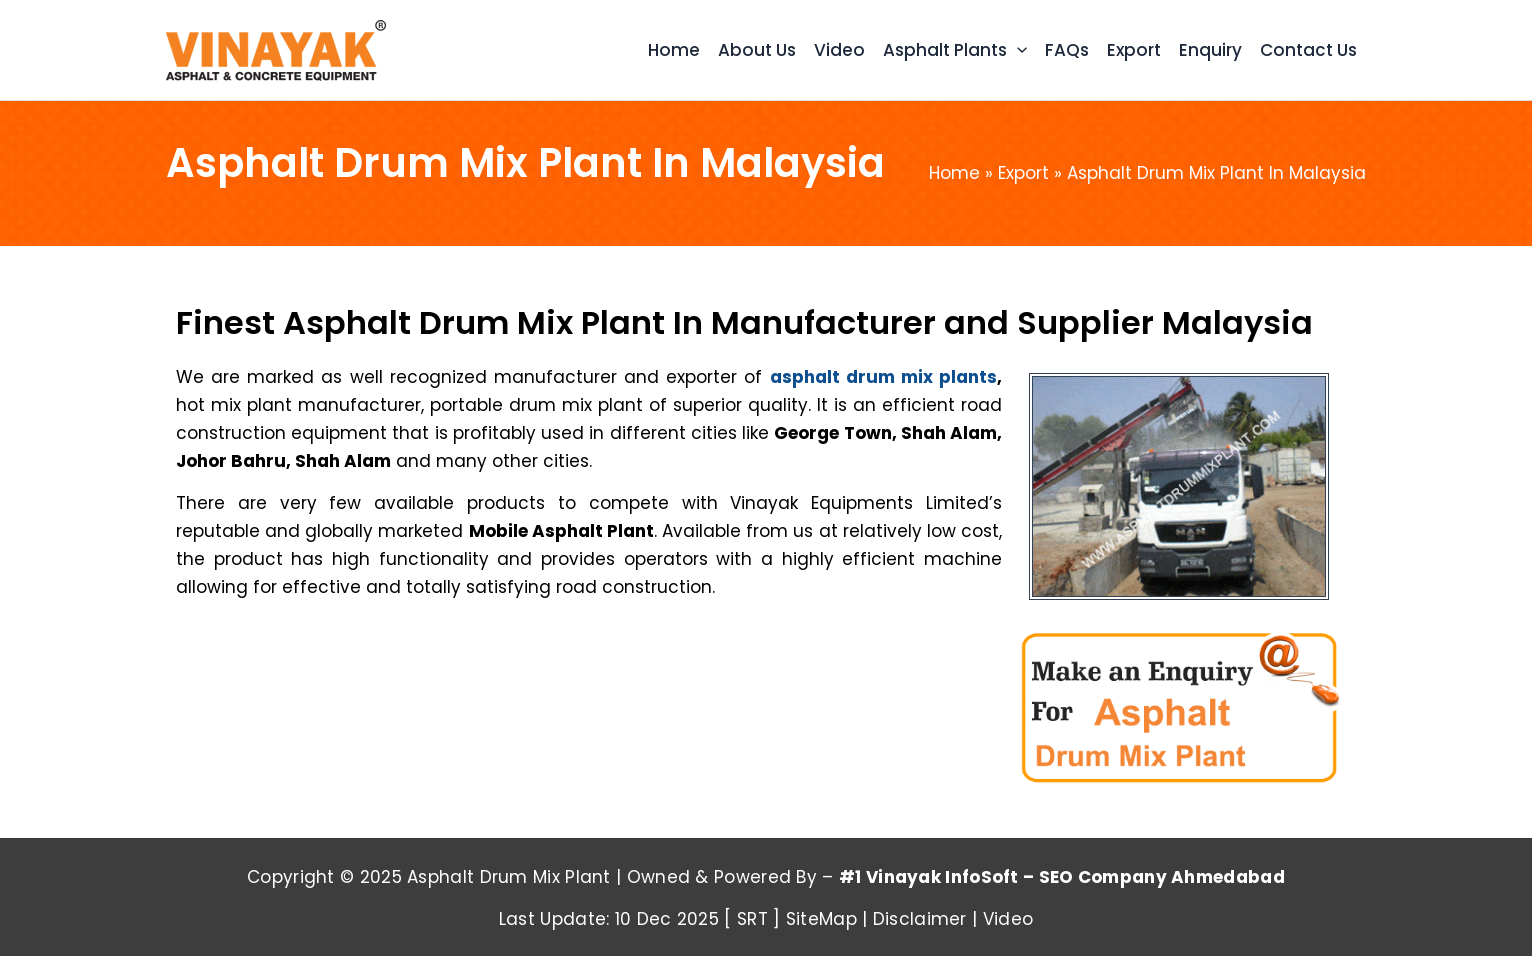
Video (1008, 919)
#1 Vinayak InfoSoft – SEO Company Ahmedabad (1062, 877)
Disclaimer (920, 919)
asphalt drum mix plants (883, 377)
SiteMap (821, 919)
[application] (1017, 50)
